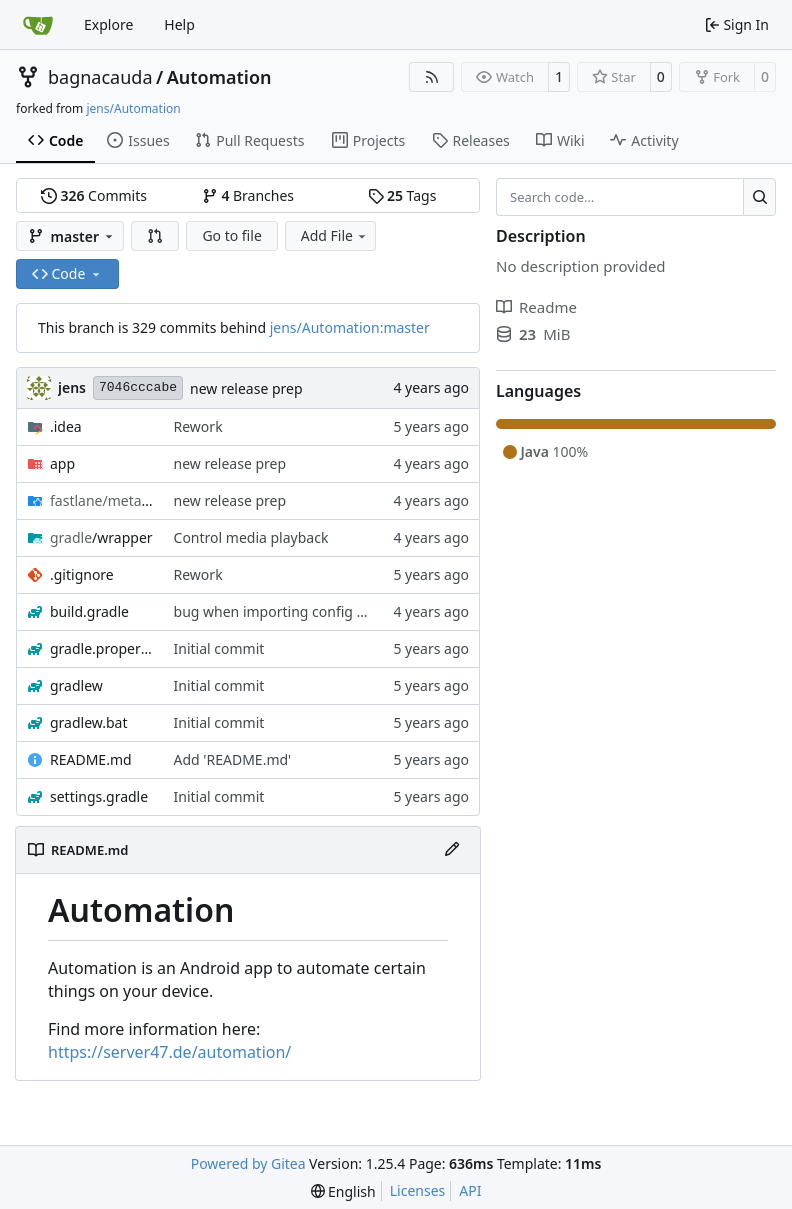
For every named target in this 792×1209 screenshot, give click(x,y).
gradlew (76, 685)
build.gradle (89, 611)
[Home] (38, 25)
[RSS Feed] (432, 77)
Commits (94, 195)
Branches (248, 195)
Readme (536, 307)
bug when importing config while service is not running (355, 611)
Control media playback (251, 537)
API (470, 1190)
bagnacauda (100, 77)
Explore (108, 24)
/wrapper (101, 537)
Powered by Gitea (248, 1163)
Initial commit (219, 648)
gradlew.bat (89, 722)
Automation (219, 77)
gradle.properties (102, 648)
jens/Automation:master (350, 327)
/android (102, 500)
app (62, 463)
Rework (198, 426)
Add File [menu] (335, 235)
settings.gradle (99, 796)
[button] (155, 236)
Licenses (418, 1190)
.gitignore (82, 574)
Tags (402, 195)
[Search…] (759, 197)
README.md (91, 759)
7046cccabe (138, 387)
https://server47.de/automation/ (169, 1052)
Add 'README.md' (233, 759)
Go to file (231, 235)
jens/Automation (133, 108)
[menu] (343, 1191)
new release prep (246, 388)
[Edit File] (452, 850)
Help (179, 24)
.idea (66, 426)
